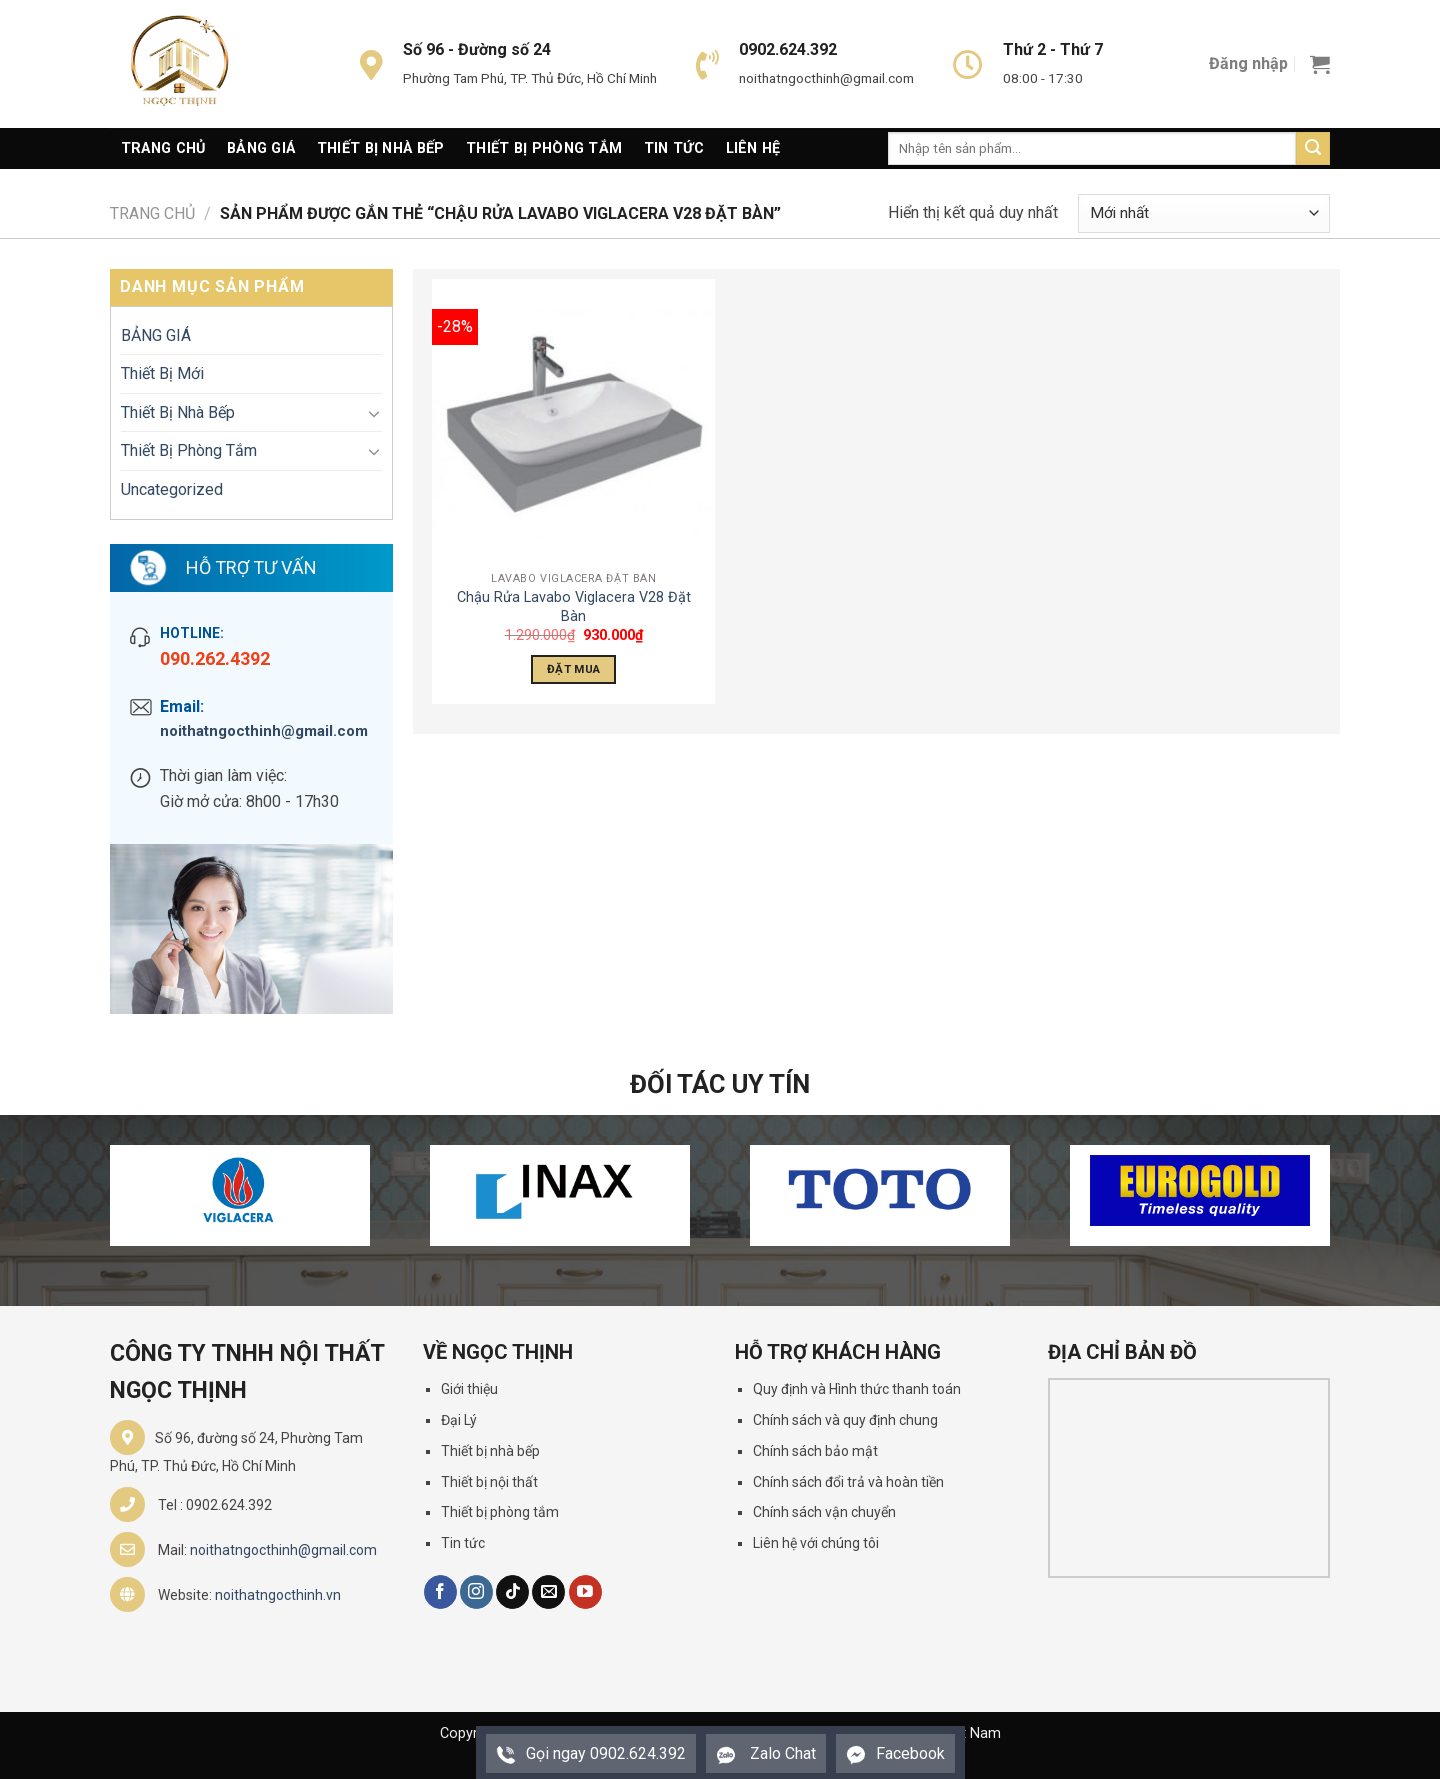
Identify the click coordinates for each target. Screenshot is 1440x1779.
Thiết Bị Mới (162, 373)
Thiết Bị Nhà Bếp (381, 148)
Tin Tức (674, 148)
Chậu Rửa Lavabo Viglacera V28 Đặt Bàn (574, 607)
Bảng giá (261, 148)
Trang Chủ (163, 148)
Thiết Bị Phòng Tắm (544, 148)
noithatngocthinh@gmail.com (264, 731)
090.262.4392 (215, 658)
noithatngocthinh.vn (278, 1595)
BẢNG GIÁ (156, 335)
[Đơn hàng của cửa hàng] (1204, 213)
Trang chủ (152, 213)
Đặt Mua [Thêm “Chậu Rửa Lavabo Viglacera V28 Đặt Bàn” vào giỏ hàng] (573, 669)
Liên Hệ (753, 148)
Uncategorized (172, 489)
